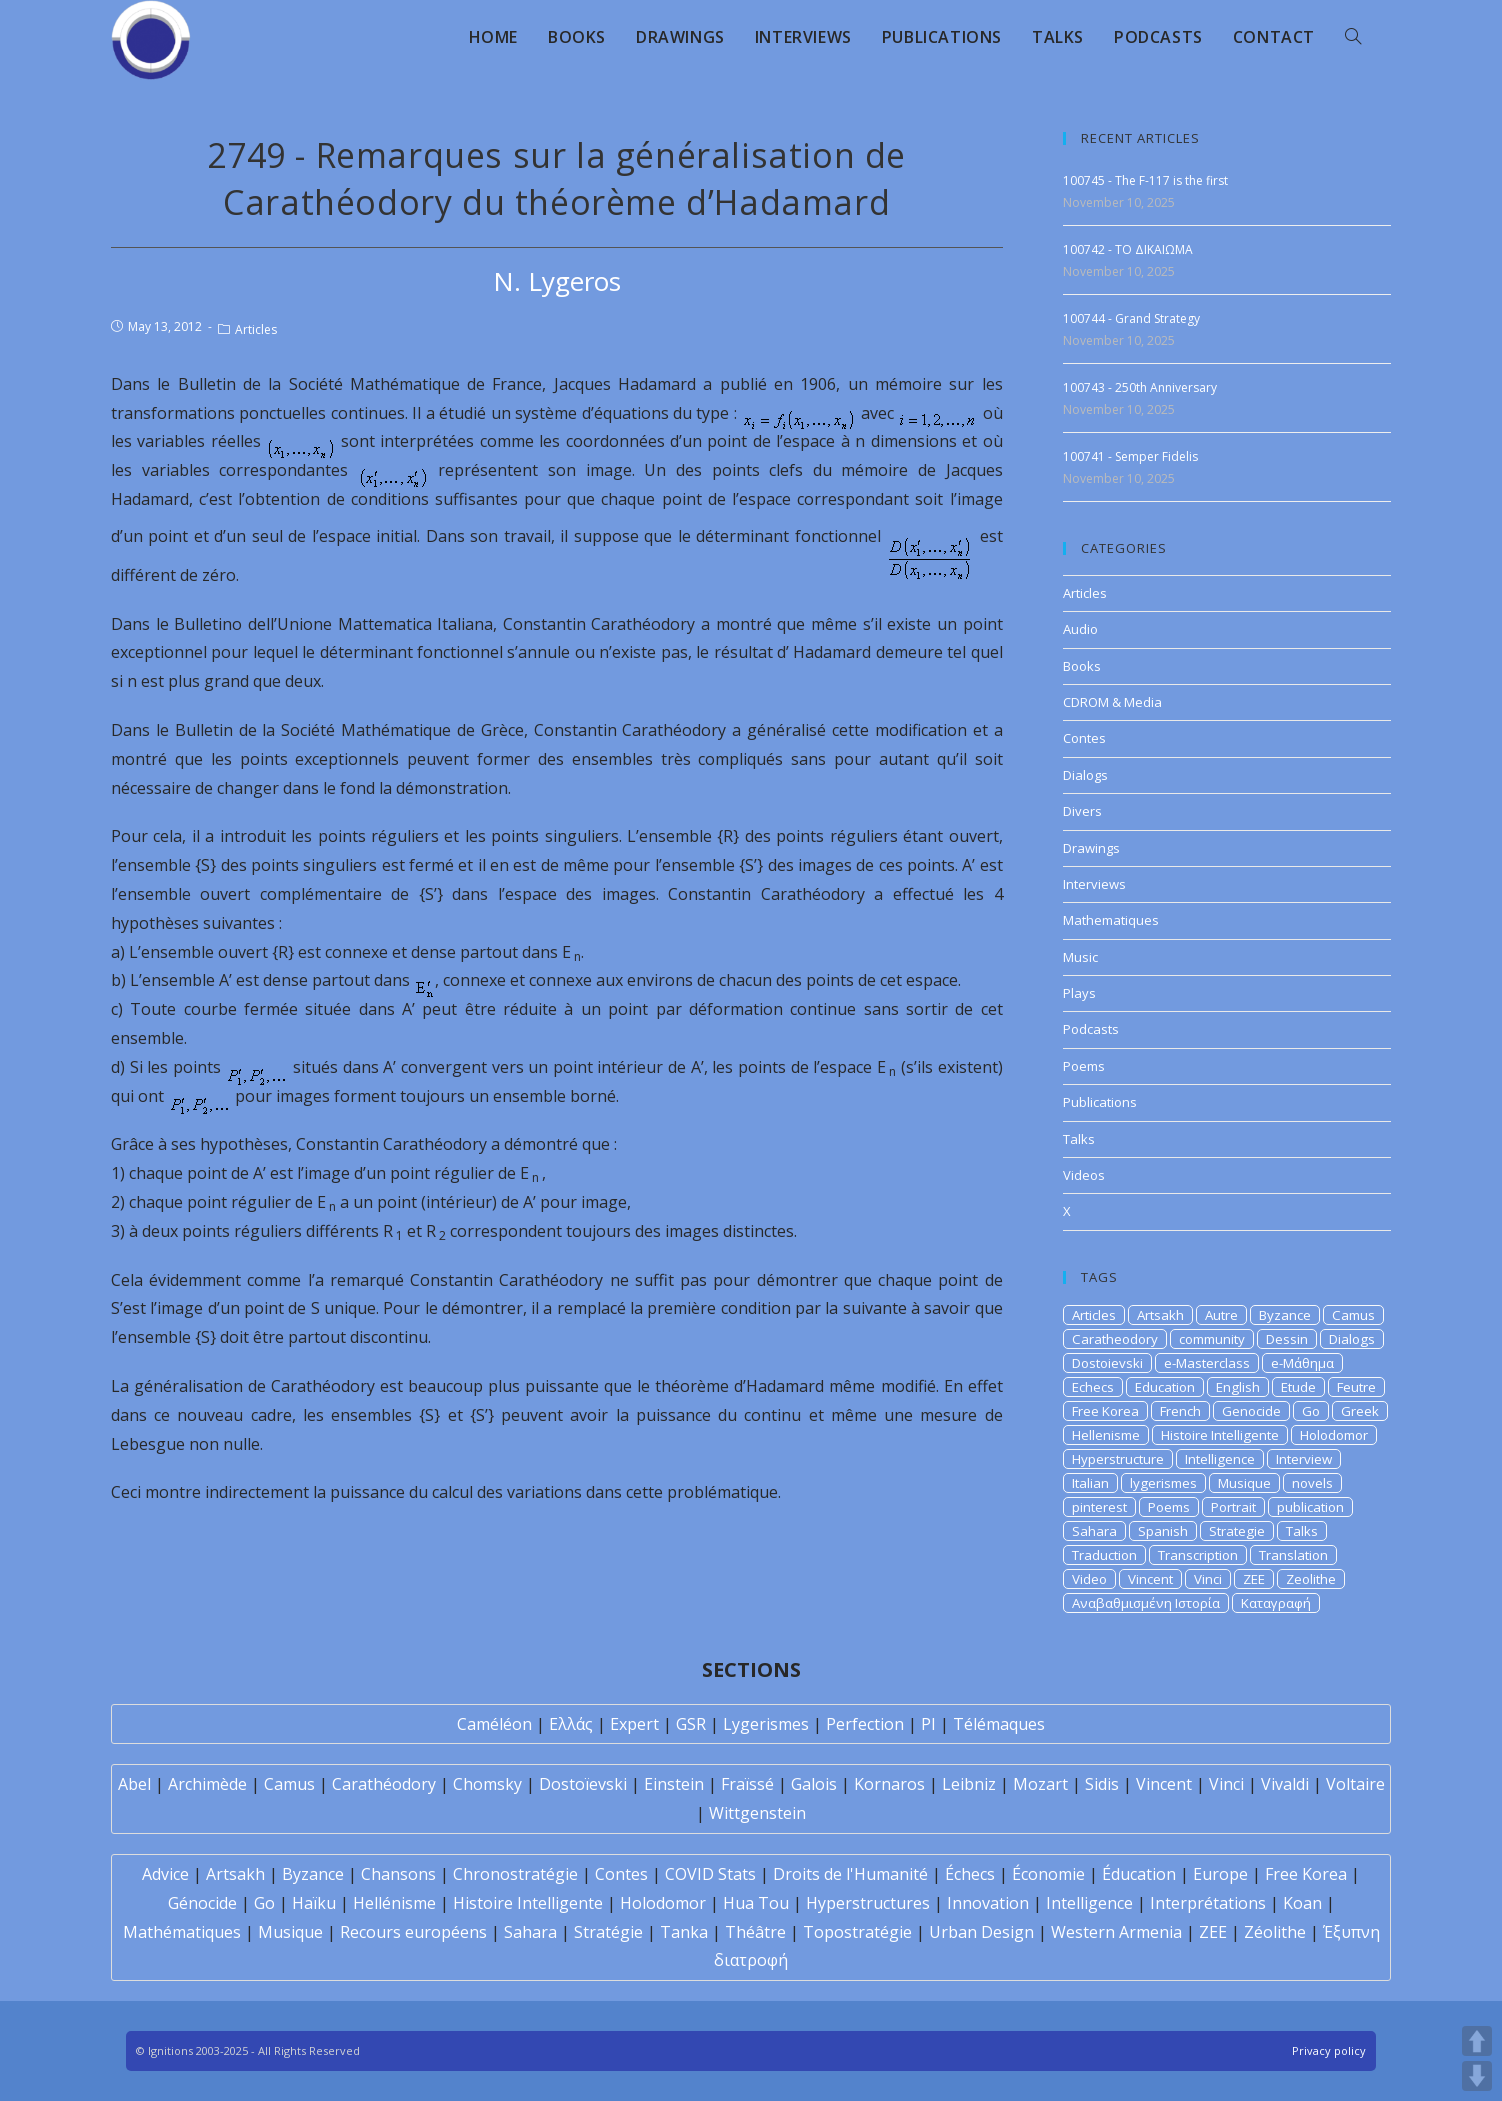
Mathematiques (1111, 920)
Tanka (684, 1932)
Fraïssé (747, 1784)
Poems (1084, 1066)
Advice (165, 1874)
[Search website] (1353, 37)
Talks (1079, 1139)
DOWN (1477, 2076)
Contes (1084, 738)
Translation (1293, 1555)
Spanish (1163, 1531)
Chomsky (487, 1784)
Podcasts (1091, 1029)
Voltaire (1355, 1784)
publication (1310, 1507)
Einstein (674, 1784)
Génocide (202, 1903)
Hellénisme (394, 1903)
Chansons (398, 1874)
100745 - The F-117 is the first (1145, 180)
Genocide (1251, 1411)
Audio (1080, 629)
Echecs (1093, 1387)
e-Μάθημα (1302, 1363)
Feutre (1356, 1387)
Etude (1298, 1387)
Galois (814, 1784)
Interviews (1094, 884)
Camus (1353, 1315)
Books (1082, 666)
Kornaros (889, 1784)
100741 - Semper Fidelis (1130, 456)
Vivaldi (1285, 1784)
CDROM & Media (1112, 702)
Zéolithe (1275, 1932)
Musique (1244, 1483)
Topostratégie (857, 1932)
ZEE (1254, 1579)
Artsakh (1160, 1315)
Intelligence (1220, 1459)
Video (1089, 1579)
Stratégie (608, 1932)
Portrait (1233, 1507)
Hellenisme (1106, 1435)
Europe (1220, 1874)
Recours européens (413, 1932)
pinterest (1099, 1507)
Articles (256, 329)
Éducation (1139, 1874)
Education (1165, 1387)
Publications (1100, 1102)
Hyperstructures (868, 1903)
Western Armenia (1116, 1932)
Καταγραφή (1276, 1603)
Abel (134, 1784)
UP (1477, 2041)
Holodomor (1334, 1435)
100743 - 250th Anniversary (1140, 387)
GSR (691, 1724)
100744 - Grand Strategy (1131, 318)
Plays (1079, 993)
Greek (1360, 1411)
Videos (1084, 1175)
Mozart (1040, 1784)
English (1238, 1387)
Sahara (1094, 1531)
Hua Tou (756, 1903)
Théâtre (755, 1932)
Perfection (865, 1724)
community (1212, 1339)
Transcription (1198, 1555)
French (1180, 1411)
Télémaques (999, 1724)
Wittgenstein (757, 1813)
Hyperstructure (1118, 1459)
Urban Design (981, 1932)
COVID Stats (710, 1874)
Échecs (970, 1874)
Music (1080, 957)
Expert (634, 1724)
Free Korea (1105, 1411)
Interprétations (1208, 1903)
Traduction (1104, 1555)
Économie (1048, 1874)
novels (1312, 1483)
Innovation (988, 1903)
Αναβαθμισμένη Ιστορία (1146, 1603)
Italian (1090, 1483)
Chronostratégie (515, 1874)
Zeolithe (1311, 1579)
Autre (1221, 1315)
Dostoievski (1107, 1363)
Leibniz (969, 1784)
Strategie (1237, 1531)
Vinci (1208, 1579)
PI (928, 1724)
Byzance (1285, 1315)
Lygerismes (766, 1724)
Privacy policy (1329, 2050)
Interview (1304, 1459)
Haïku (314, 1903)
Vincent (1150, 1579)
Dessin (1287, 1339)
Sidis (1102, 1784)
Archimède (207, 1784)
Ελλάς (571, 1724)
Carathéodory (384, 1784)
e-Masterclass (1207, 1363)
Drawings (1091, 848)
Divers (1082, 811)
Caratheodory (1115, 1339)
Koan (1302, 1903)
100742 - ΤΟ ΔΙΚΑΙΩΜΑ (1128, 249)
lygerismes (1163, 1483)
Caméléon (494, 1724)
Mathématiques (182, 1932)
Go (1311, 1411)
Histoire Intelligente (1220, 1435)
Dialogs (1085, 775)
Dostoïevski (583, 1784)
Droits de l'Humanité (850, 1874)
